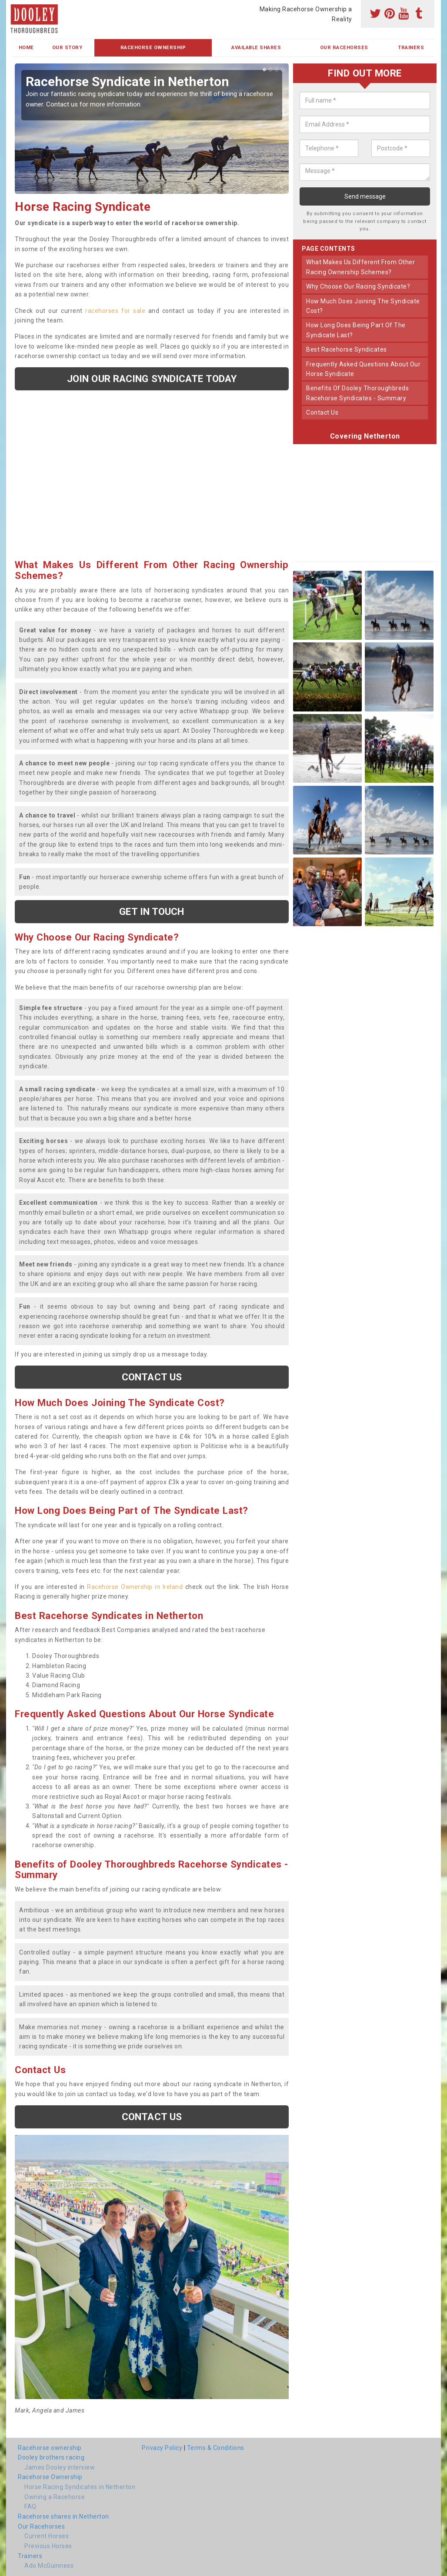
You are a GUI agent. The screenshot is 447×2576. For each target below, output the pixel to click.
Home (26, 47)
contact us (322, 412)
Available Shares (256, 47)
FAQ (30, 2506)
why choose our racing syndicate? (358, 286)
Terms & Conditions (215, 2447)
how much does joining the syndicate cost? (363, 306)
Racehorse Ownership (153, 47)
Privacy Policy (162, 2447)
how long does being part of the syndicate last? (356, 330)
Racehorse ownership (50, 2447)
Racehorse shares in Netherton (63, 2516)
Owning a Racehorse (54, 2496)
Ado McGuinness (48, 2565)
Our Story (67, 47)
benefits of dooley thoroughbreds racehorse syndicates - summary (357, 393)
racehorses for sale (115, 310)
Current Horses (46, 2536)
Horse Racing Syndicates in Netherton (79, 2486)
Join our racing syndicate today (152, 378)
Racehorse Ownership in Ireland (135, 1586)
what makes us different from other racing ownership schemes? (360, 267)
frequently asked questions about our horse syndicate (363, 369)
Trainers (411, 47)
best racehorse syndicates (346, 349)
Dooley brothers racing (51, 2457)
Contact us (152, 1377)
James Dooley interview (59, 2467)
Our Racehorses (344, 47)
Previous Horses (48, 2546)
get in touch (151, 911)
